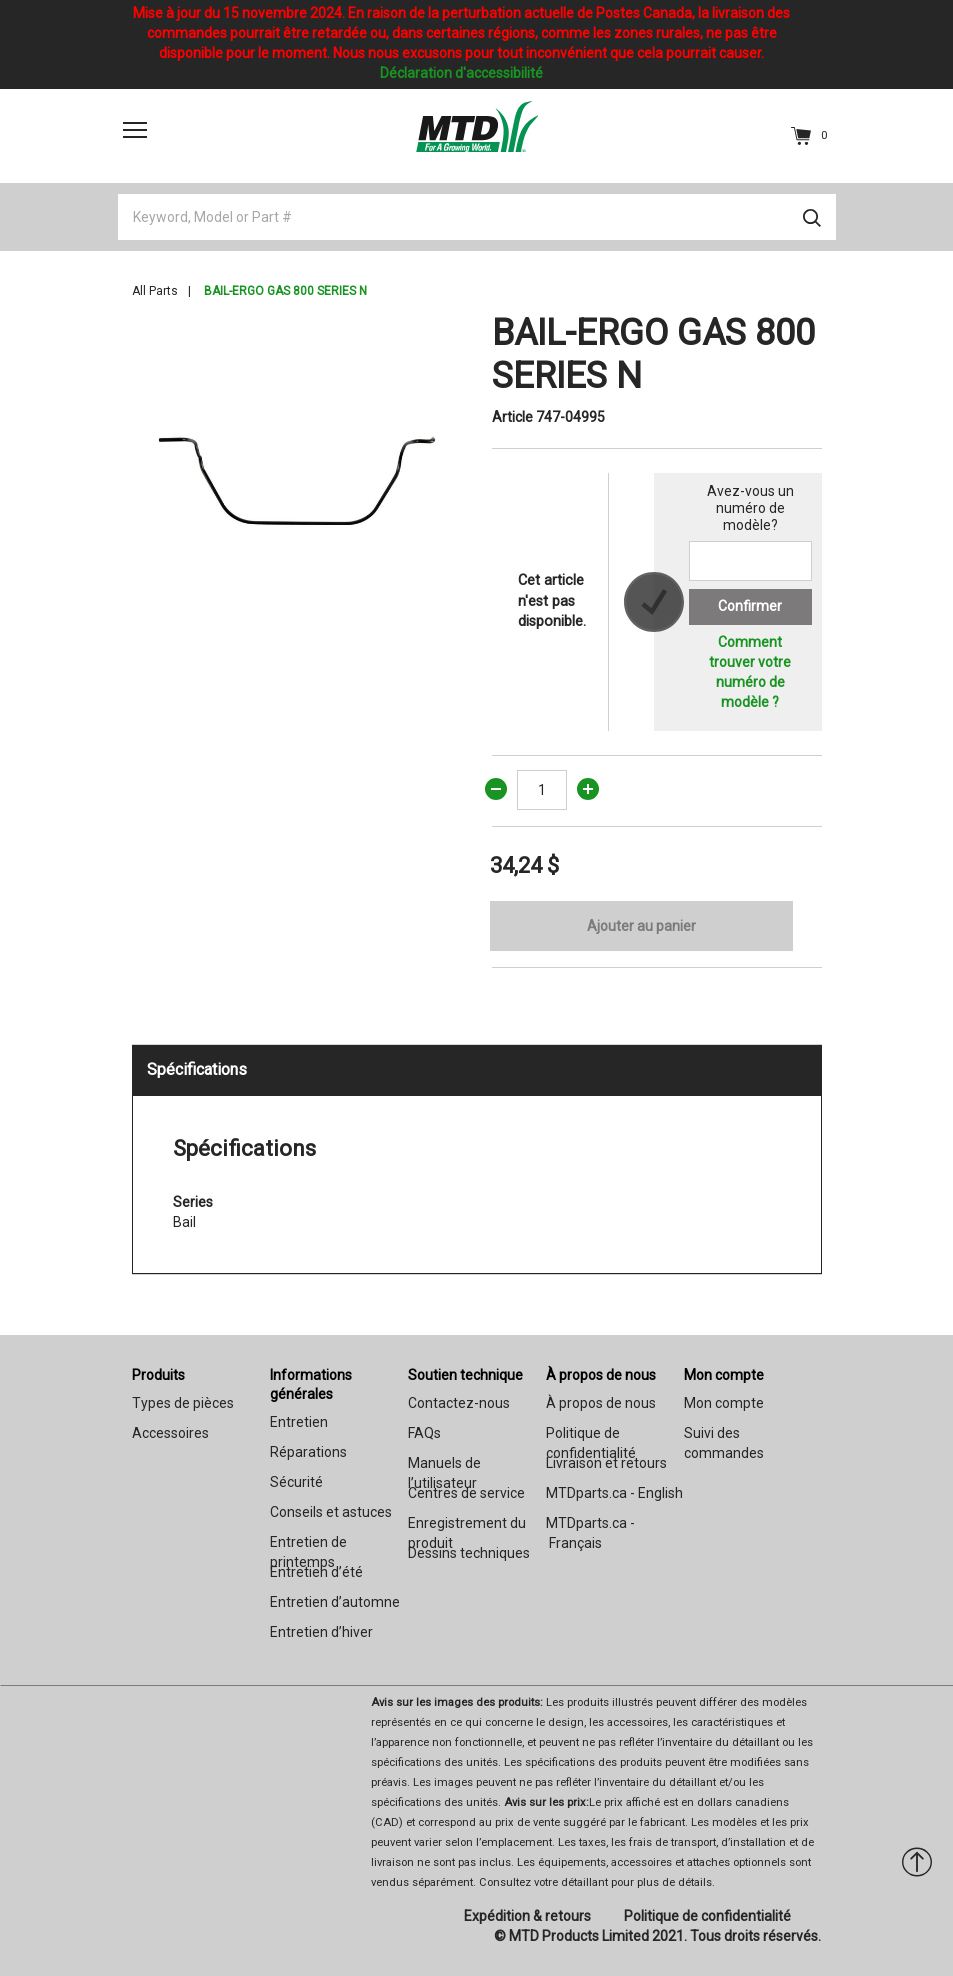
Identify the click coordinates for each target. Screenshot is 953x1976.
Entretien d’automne (335, 1602)
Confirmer (750, 606)
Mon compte (724, 1375)
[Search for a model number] (750, 561)
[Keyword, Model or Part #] (477, 217)
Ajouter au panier (641, 926)
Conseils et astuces (331, 1512)
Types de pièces (183, 1403)
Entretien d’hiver (321, 1632)
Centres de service (466, 1493)
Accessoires (170, 1433)
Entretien (299, 1422)
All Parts (155, 291)
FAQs (424, 1433)
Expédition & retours (527, 1916)
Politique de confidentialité (707, 1916)
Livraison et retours (606, 1463)
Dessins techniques (469, 1553)
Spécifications (197, 1069)
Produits (158, 1375)
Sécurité (296, 1482)
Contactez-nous (459, 1403)
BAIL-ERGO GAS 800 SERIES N (285, 291)
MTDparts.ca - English (614, 1493)
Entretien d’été (316, 1572)
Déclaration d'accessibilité (461, 73)
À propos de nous (601, 1375)
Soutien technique (465, 1375)
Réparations (308, 1452)
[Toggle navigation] (135, 130)
